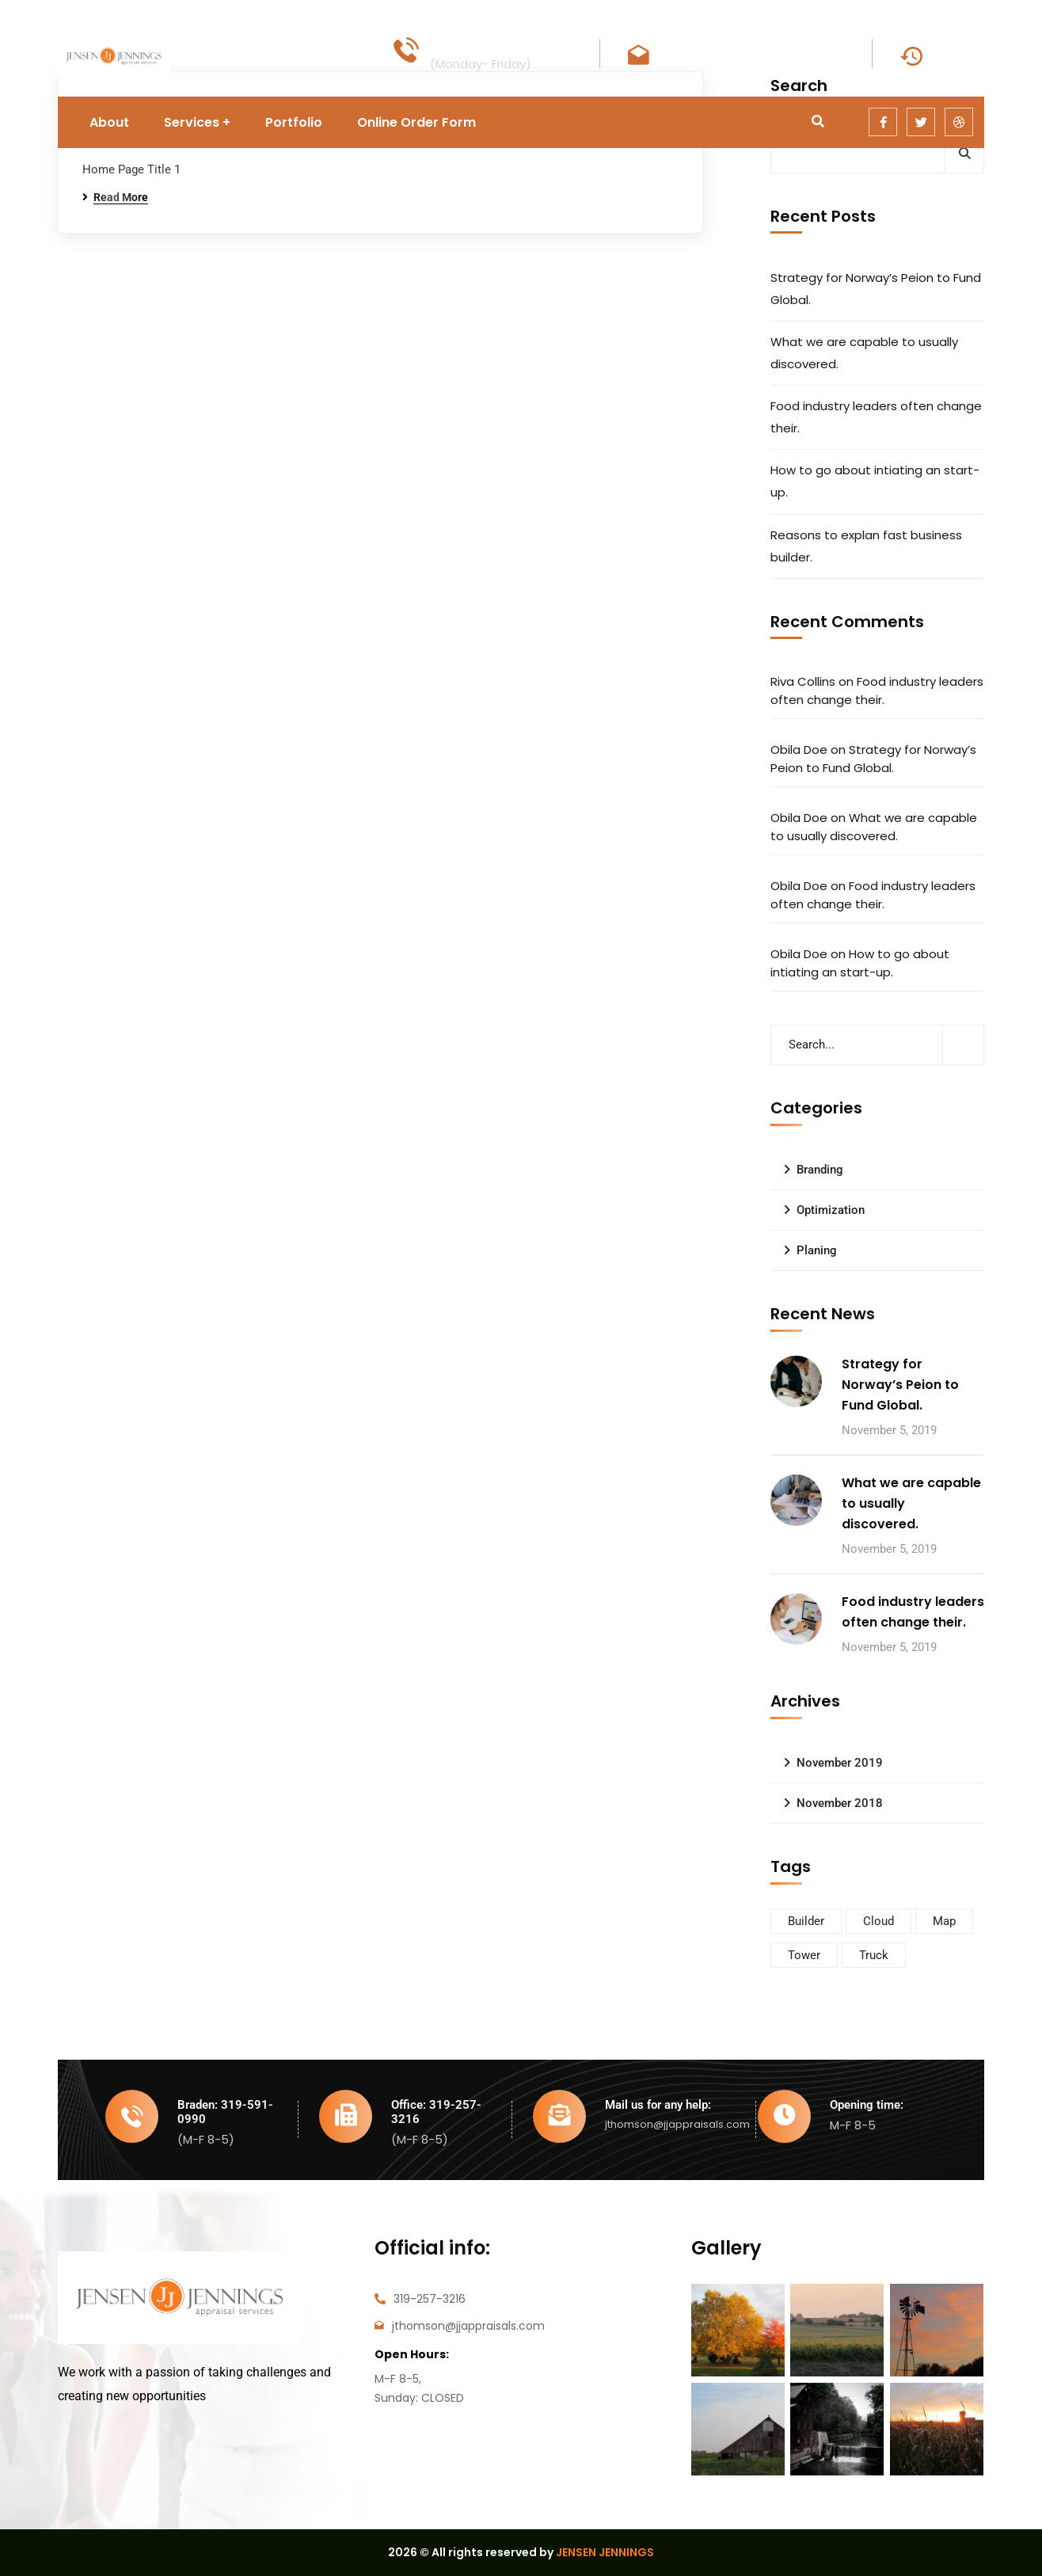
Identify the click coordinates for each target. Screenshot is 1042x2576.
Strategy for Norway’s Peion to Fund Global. (875, 288)
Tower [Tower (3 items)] (804, 1955)
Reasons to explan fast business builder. (866, 546)
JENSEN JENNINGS (605, 2552)
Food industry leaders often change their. (876, 417)
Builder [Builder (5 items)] (806, 1921)
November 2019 (840, 1763)
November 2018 (840, 1803)
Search (964, 153)
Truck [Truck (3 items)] (873, 1955)
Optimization (831, 1210)
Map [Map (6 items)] (944, 1921)
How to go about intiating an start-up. (874, 481)
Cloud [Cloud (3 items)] (878, 1921)
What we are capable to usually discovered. (864, 352)
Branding (820, 1169)
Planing (817, 1250)
